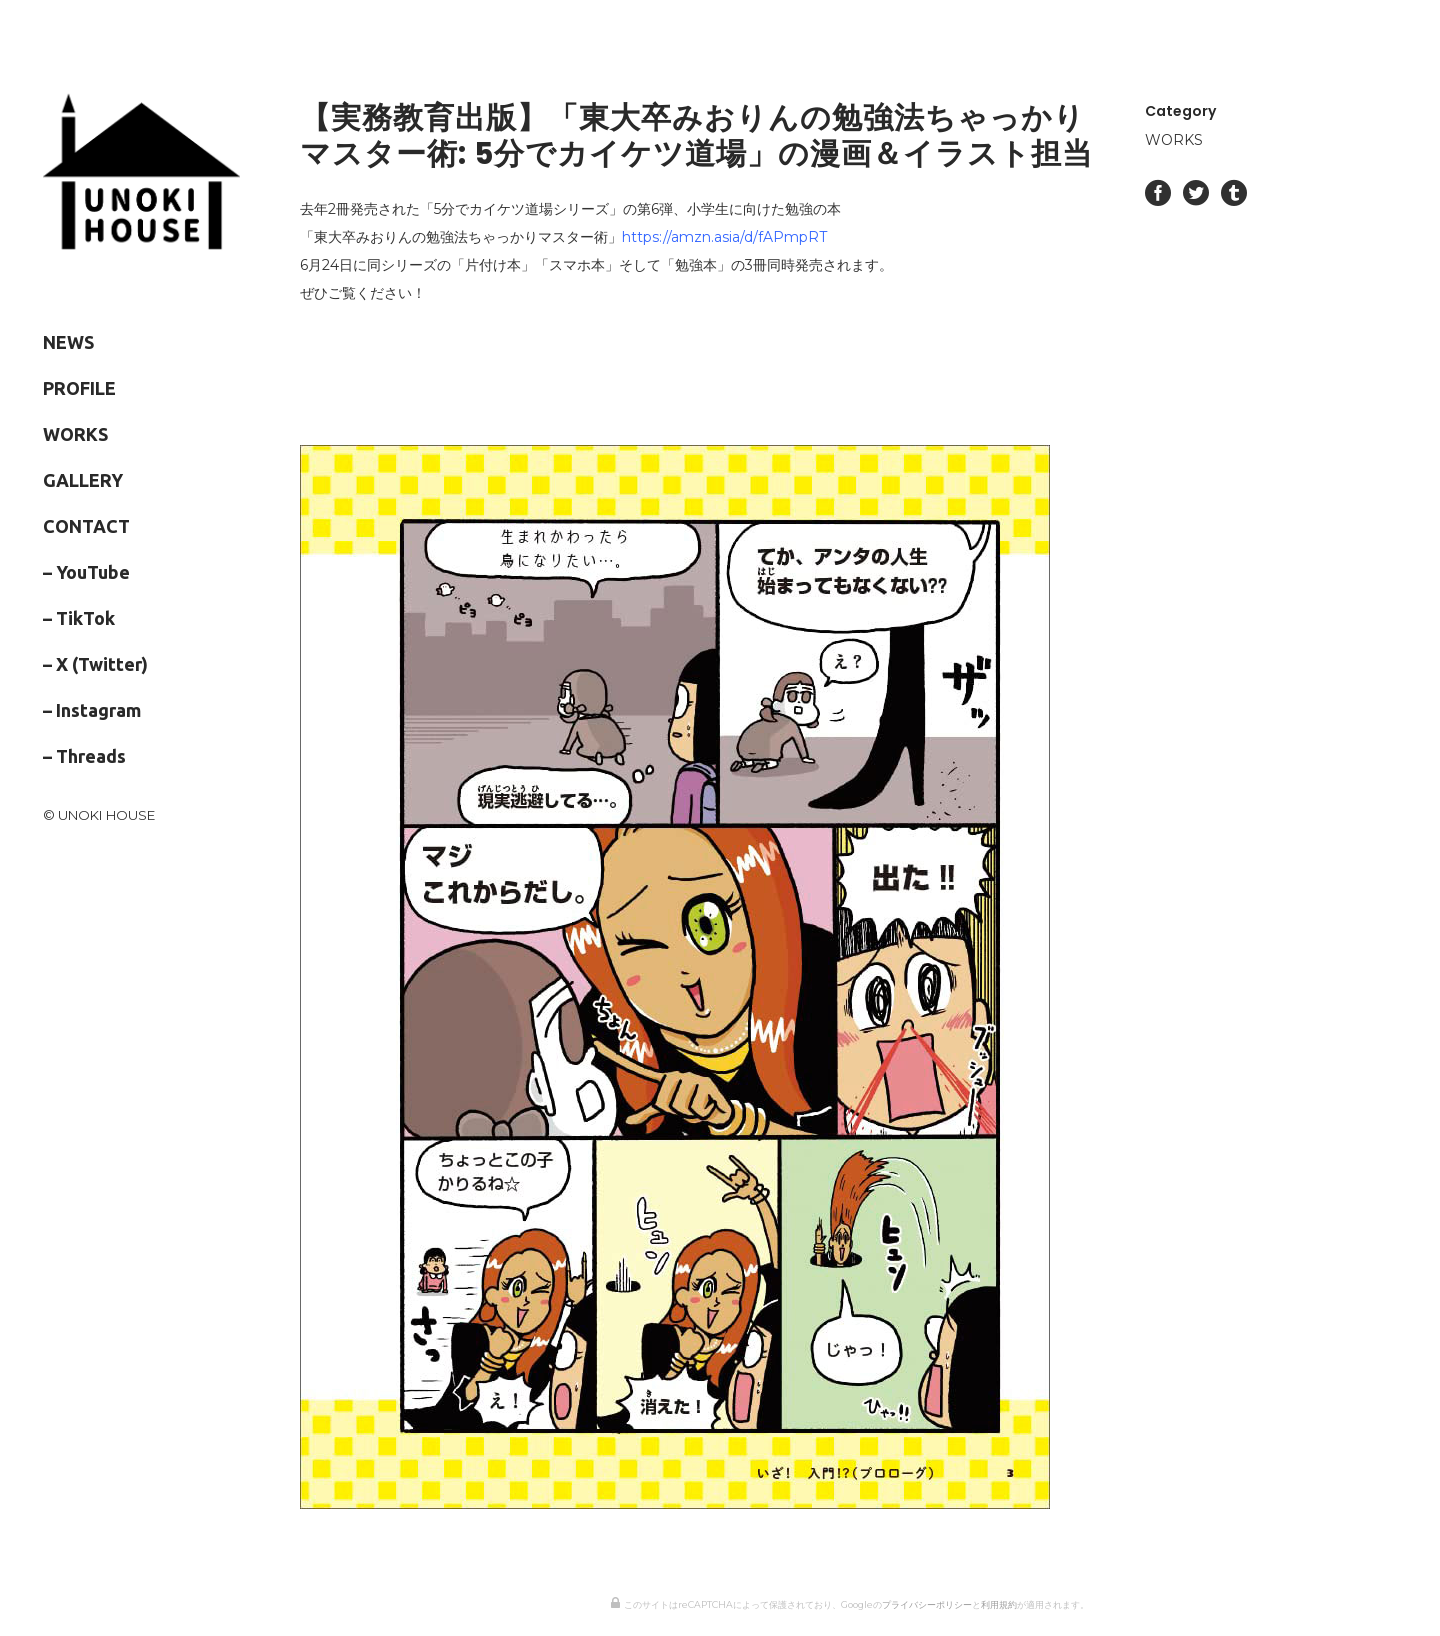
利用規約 (999, 1604)
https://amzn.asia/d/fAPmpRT (724, 237)
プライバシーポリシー (927, 1604)
